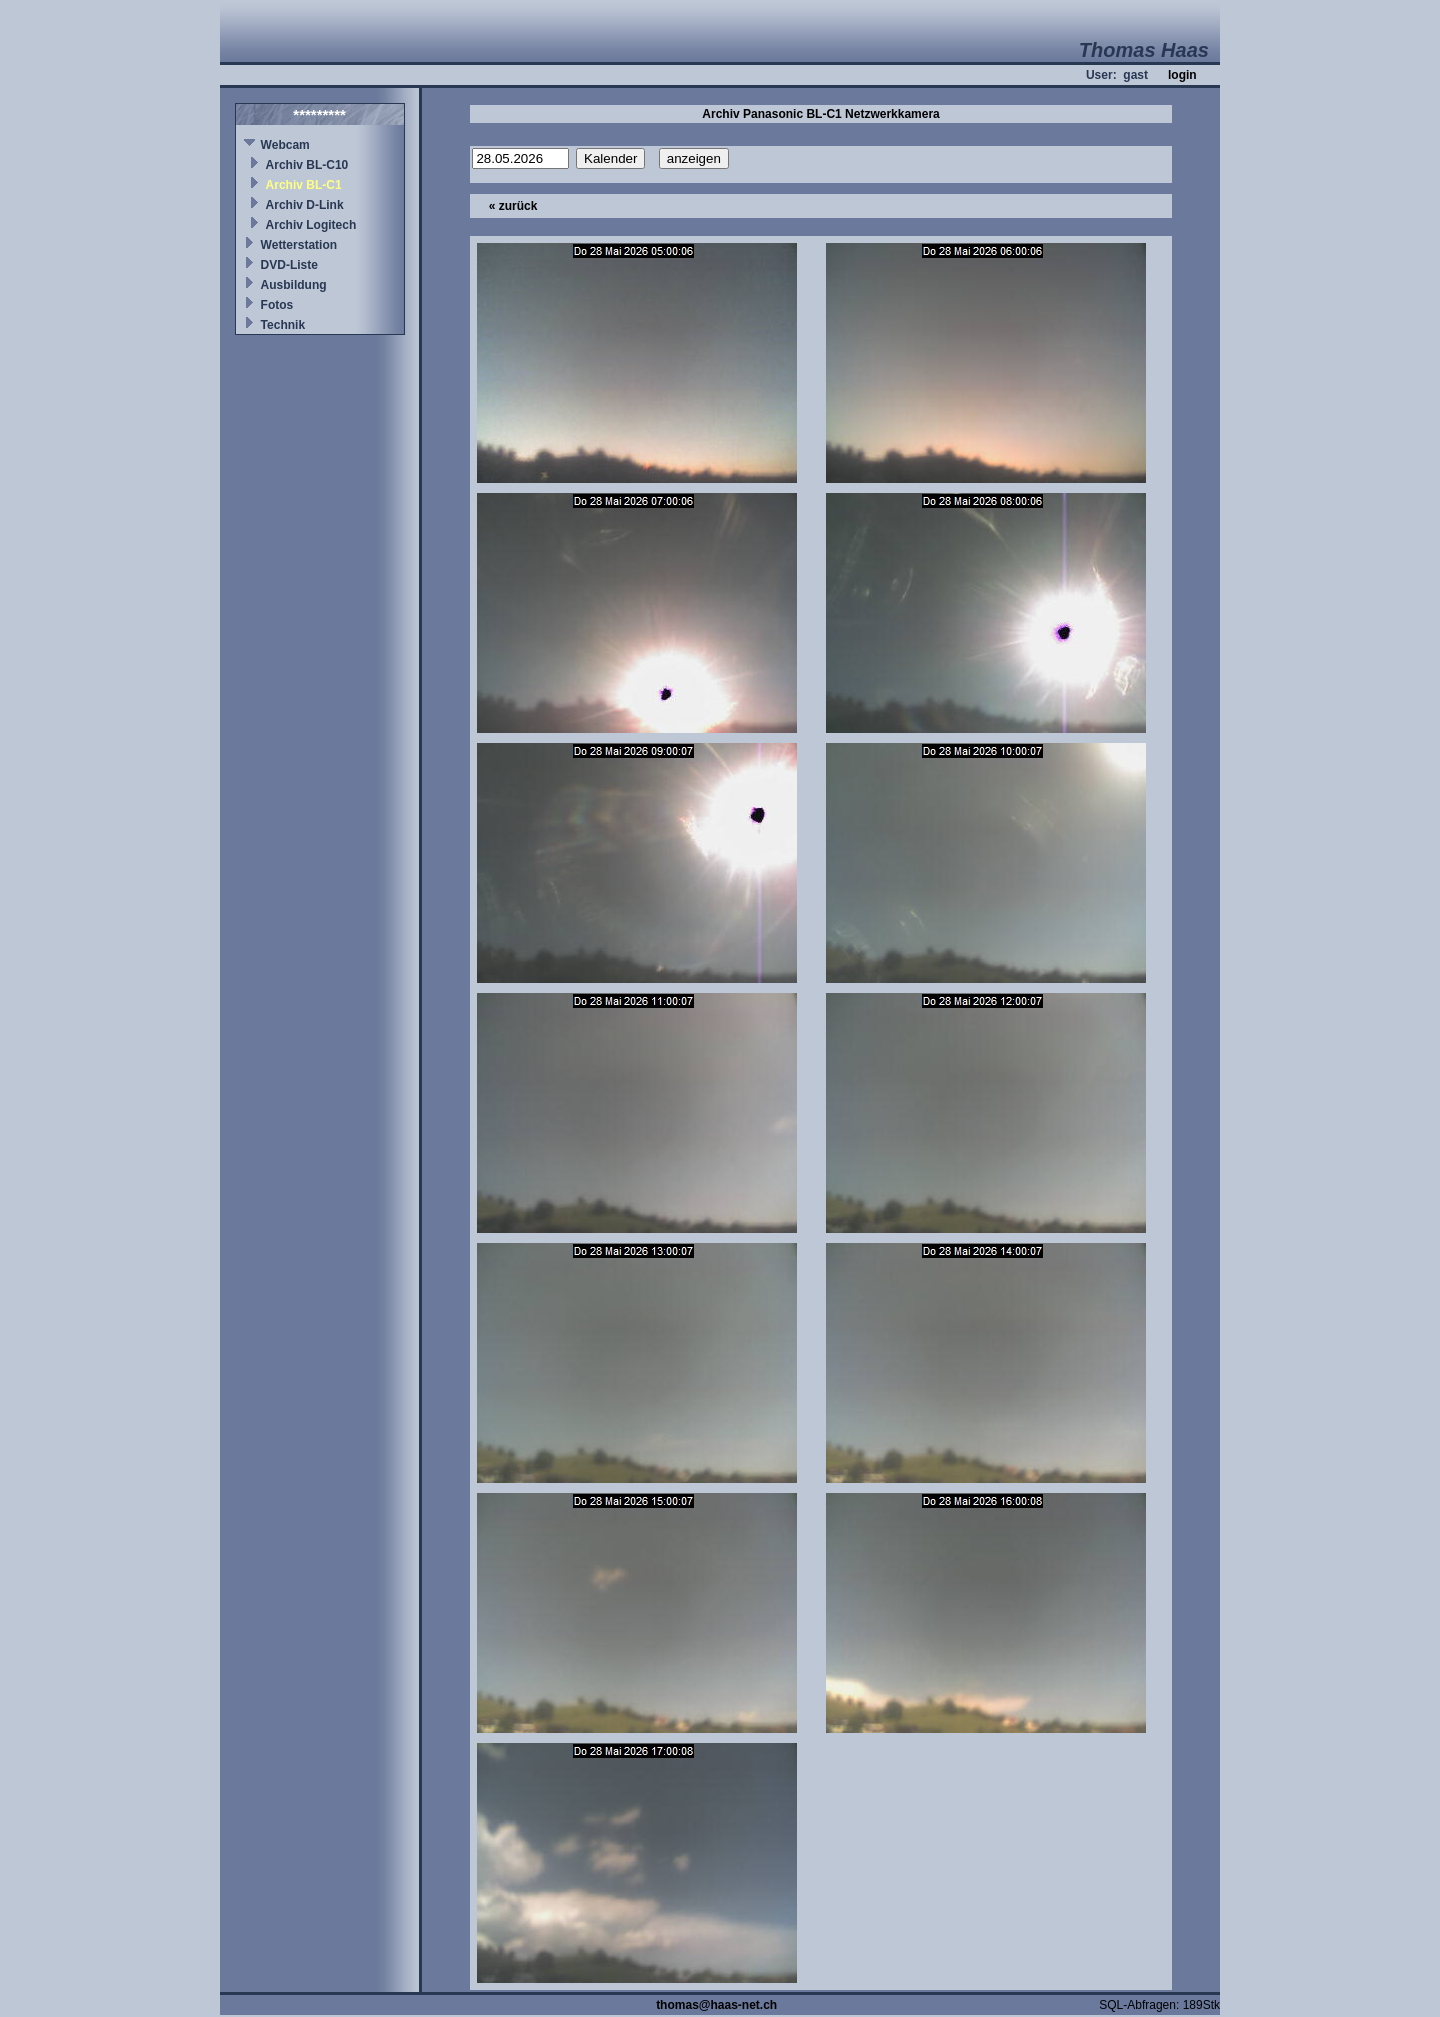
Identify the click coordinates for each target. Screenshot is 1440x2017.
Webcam (285, 145)
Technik (283, 325)
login (1182, 75)
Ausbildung (294, 285)
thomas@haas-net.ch (716, 2005)
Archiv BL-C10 (307, 165)
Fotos (277, 305)
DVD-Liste (289, 265)
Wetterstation (299, 245)
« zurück (513, 206)
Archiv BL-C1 (304, 185)
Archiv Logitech (311, 225)
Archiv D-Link (305, 205)
